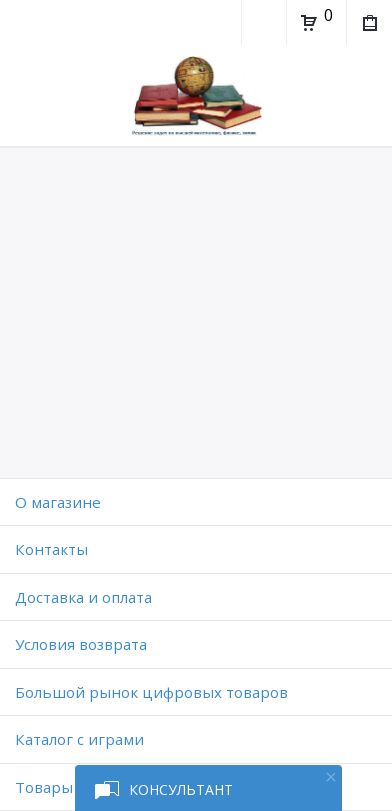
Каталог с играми (79, 739)
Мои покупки (368, 25)
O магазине (58, 502)
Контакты (51, 549)
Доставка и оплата (83, 597)
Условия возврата (81, 644)
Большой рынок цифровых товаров (151, 692)
